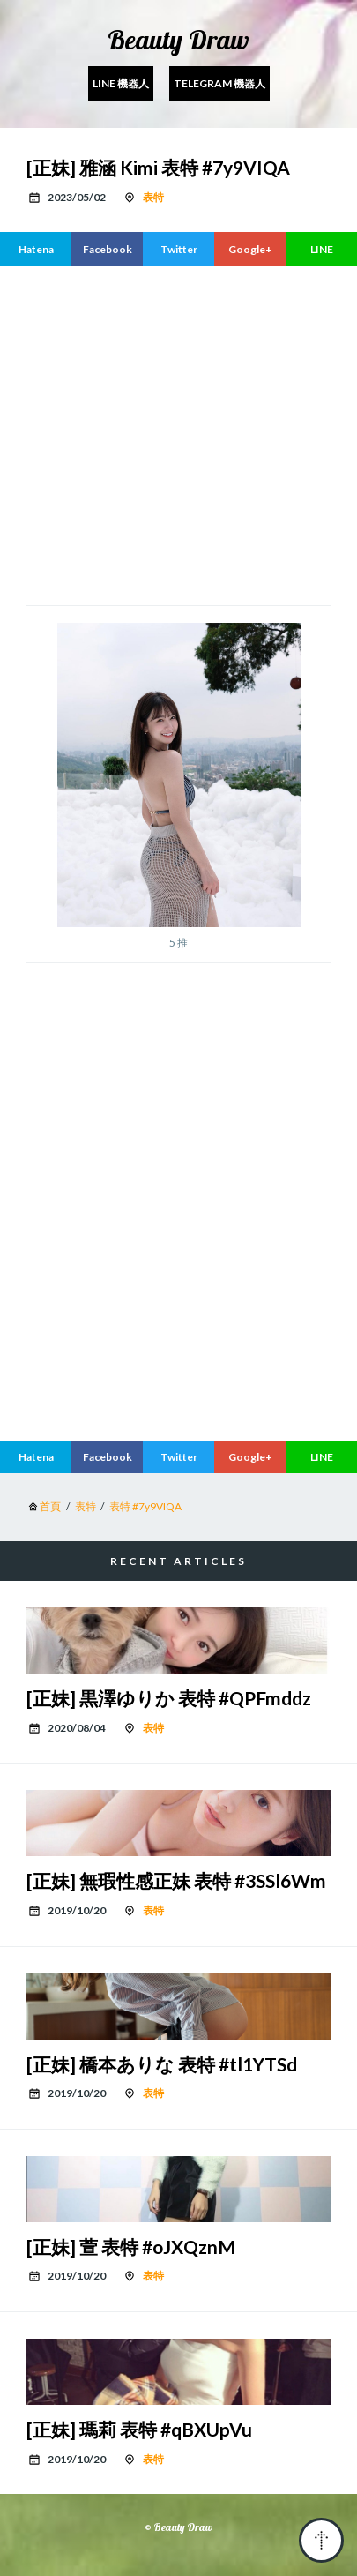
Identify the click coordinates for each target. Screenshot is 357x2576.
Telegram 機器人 (219, 83)
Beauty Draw (178, 39)
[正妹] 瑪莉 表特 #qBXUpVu (139, 2429)
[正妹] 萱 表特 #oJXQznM (130, 2246)
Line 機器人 (121, 83)
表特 (153, 197)
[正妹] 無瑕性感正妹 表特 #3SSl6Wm (176, 1880)
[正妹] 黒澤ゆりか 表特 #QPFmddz (168, 1698)
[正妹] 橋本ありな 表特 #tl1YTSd (161, 2064)
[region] (191, 433)
